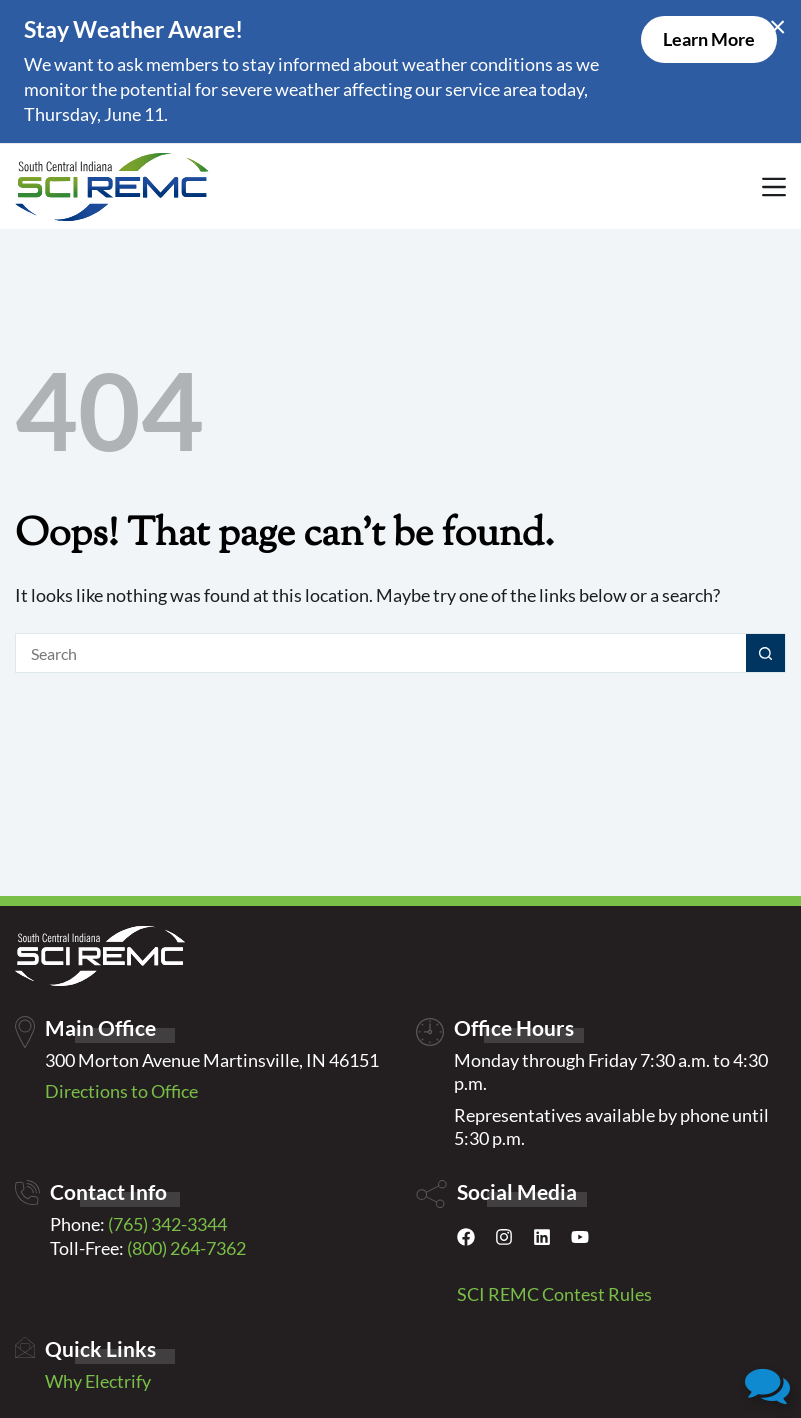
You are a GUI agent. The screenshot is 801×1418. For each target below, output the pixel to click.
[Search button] (766, 653)
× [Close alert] (777, 25)
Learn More (709, 39)
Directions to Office (121, 1091)
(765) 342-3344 (167, 1224)
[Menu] (774, 187)
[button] (767, 1384)
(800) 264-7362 (186, 1248)
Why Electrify (98, 1381)
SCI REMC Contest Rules (554, 1294)
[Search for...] (380, 653)
